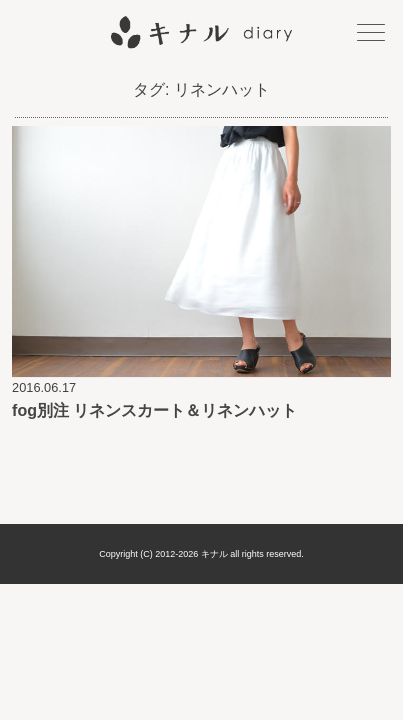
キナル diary (201, 32)
